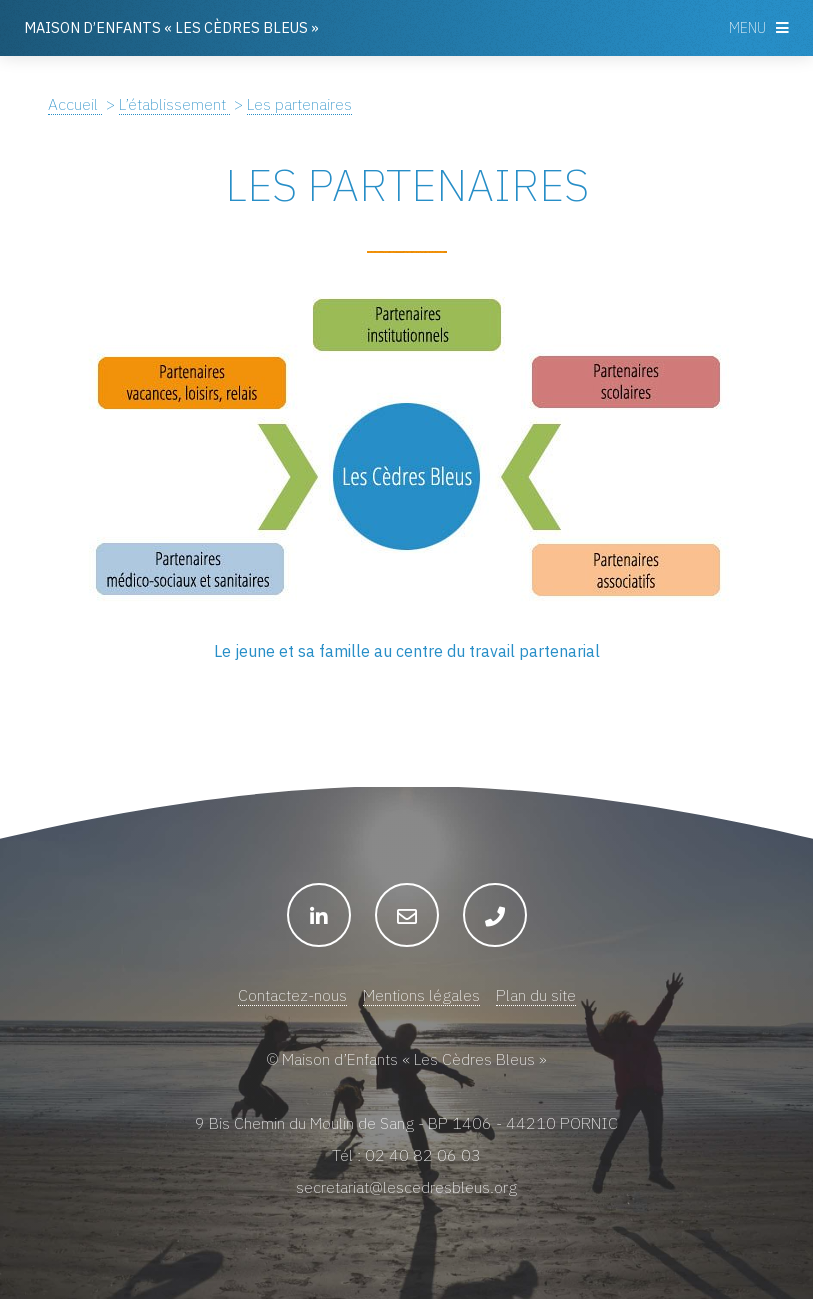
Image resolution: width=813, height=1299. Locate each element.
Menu (747, 27)
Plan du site (536, 995)
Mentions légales (421, 995)
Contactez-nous (292, 995)
